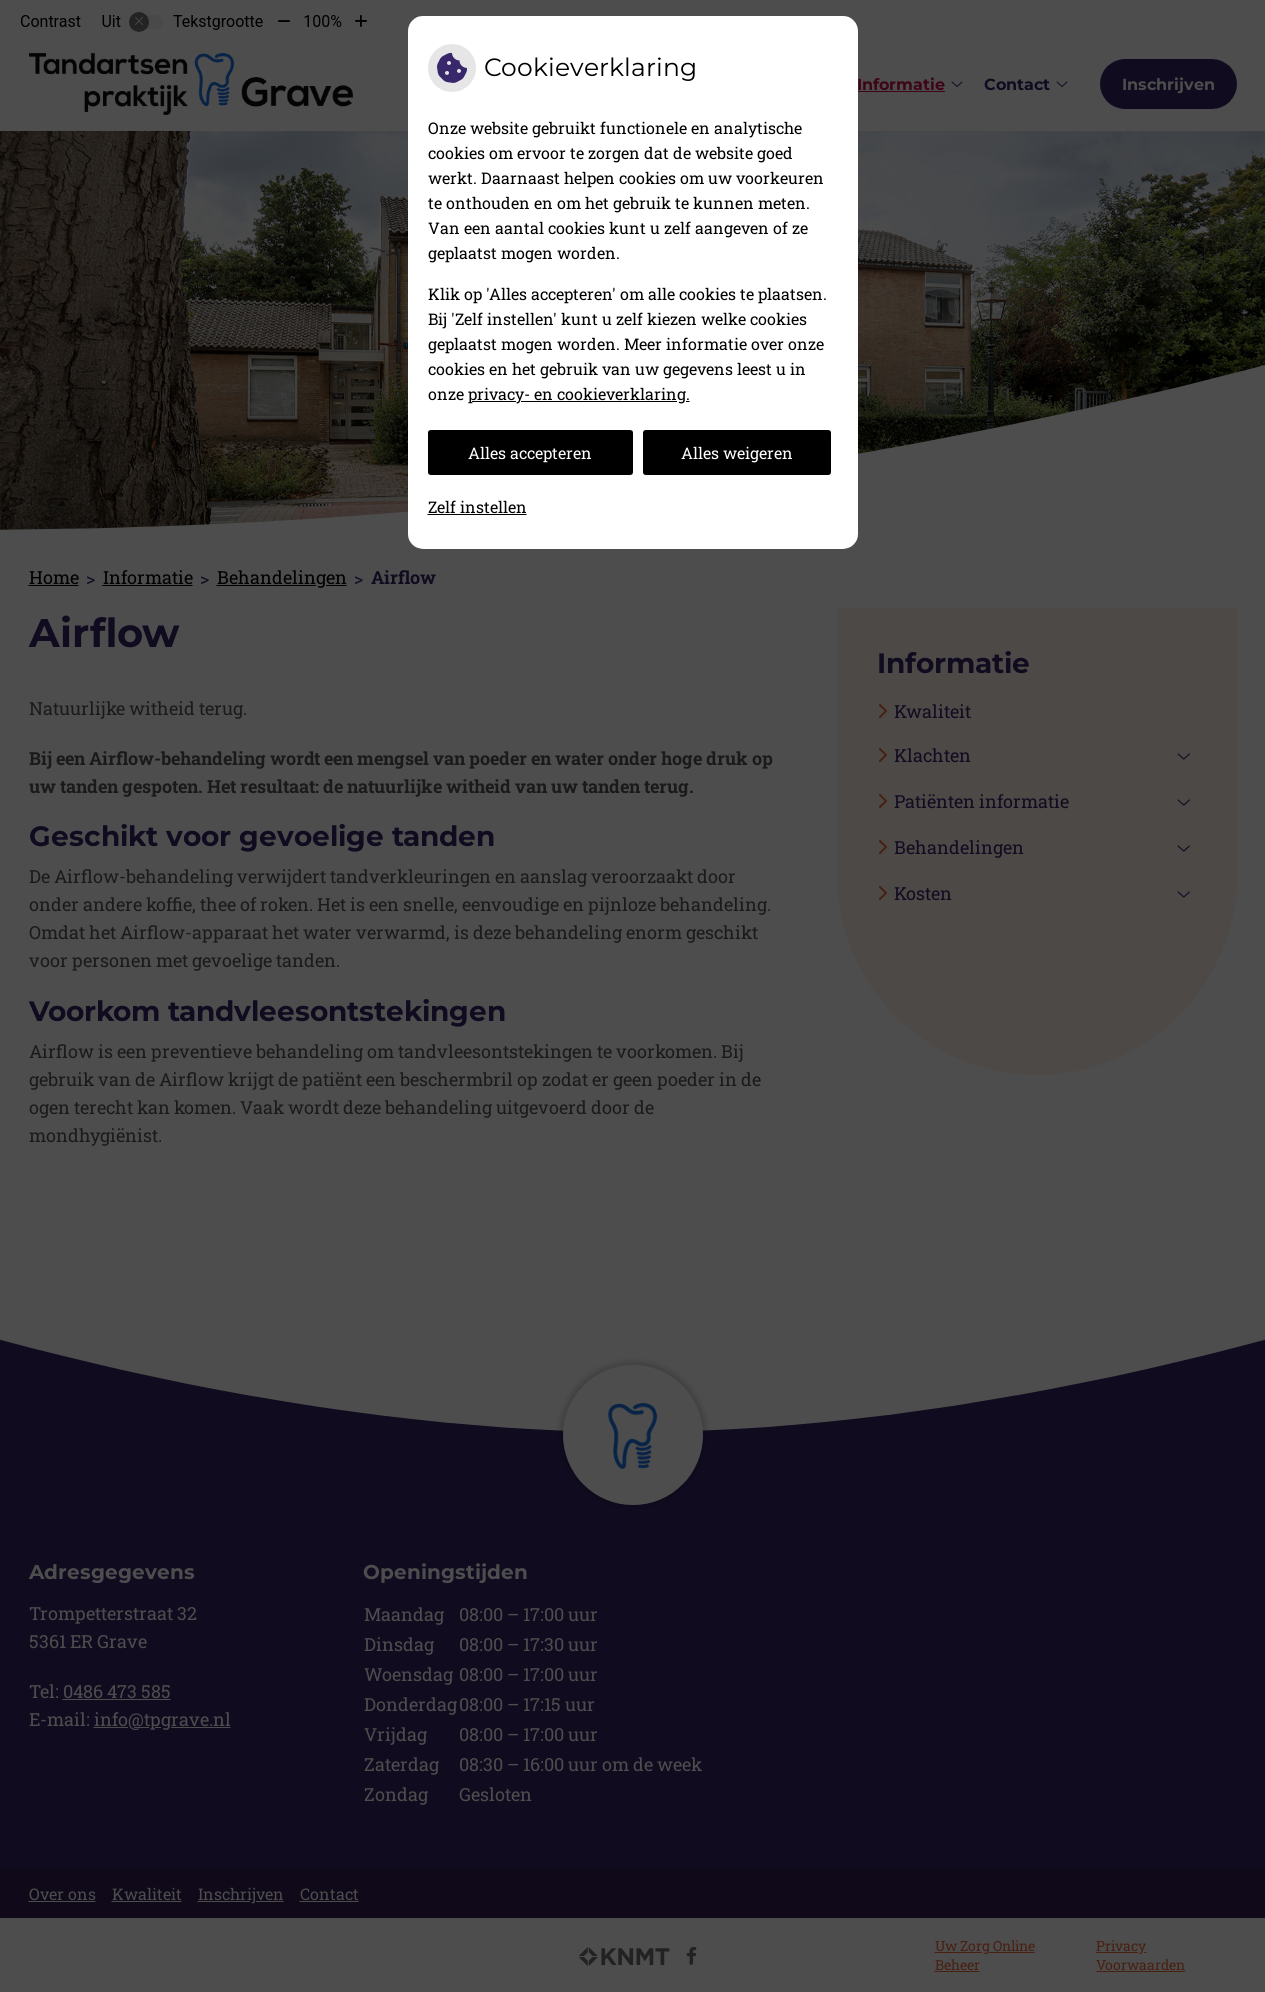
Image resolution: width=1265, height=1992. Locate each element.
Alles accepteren (530, 452)
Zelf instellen (477, 506)
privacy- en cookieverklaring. (579, 393)
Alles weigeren (737, 452)
